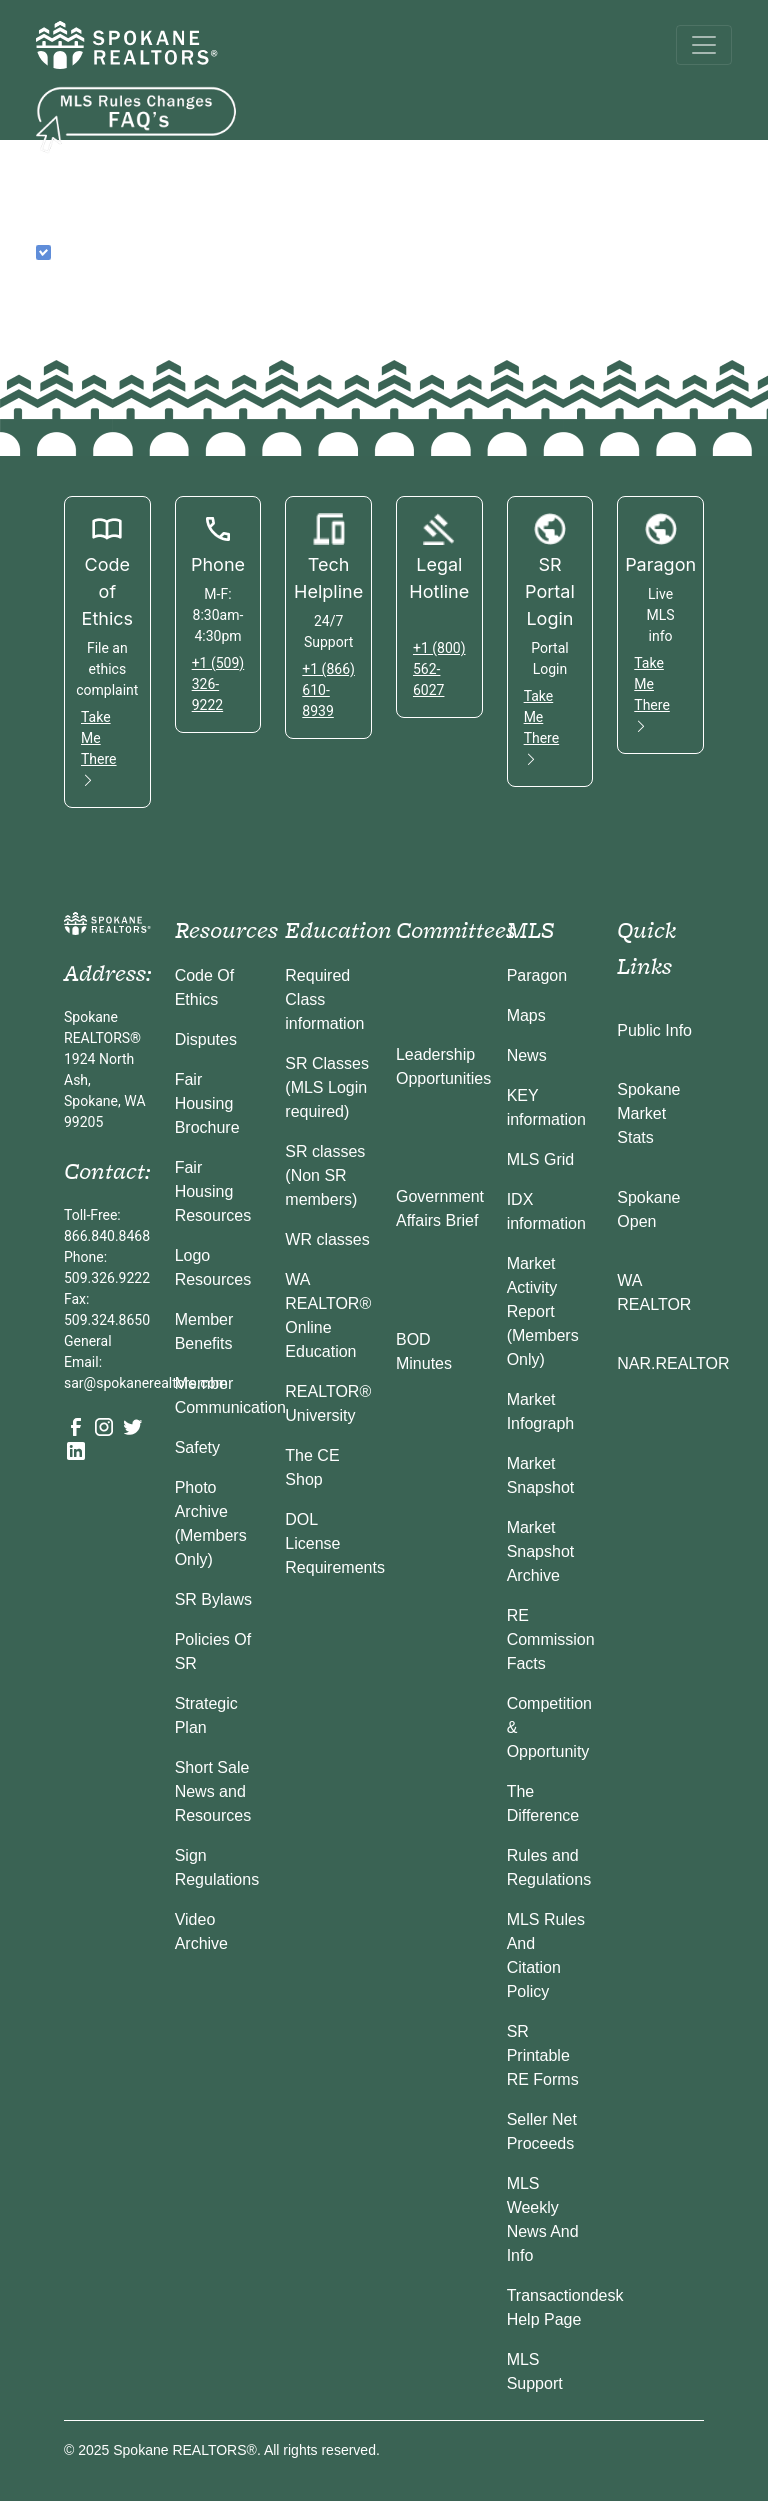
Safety (197, 1447)
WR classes (327, 1239)
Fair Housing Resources (213, 1191)
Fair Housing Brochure (207, 1103)
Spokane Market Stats (648, 1113)
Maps (526, 1015)
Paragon (537, 975)
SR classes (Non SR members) (325, 1175)
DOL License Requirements (335, 1543)
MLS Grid (541, 1159)
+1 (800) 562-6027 (439, 669)
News (527, 1055)
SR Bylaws (213, 1599)
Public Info (654, 1030)
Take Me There (99, 748)
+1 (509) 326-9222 (218, 684)
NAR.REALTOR (673, 1363)
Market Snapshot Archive (541, 1551)
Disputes (206, 1039)
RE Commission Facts (551, 1639)
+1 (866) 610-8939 (328, 690)
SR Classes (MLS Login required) (327, 1087)
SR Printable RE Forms (543, 2055)
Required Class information (324, 999)
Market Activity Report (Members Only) (543, 1311)
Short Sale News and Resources (213, 1791)
